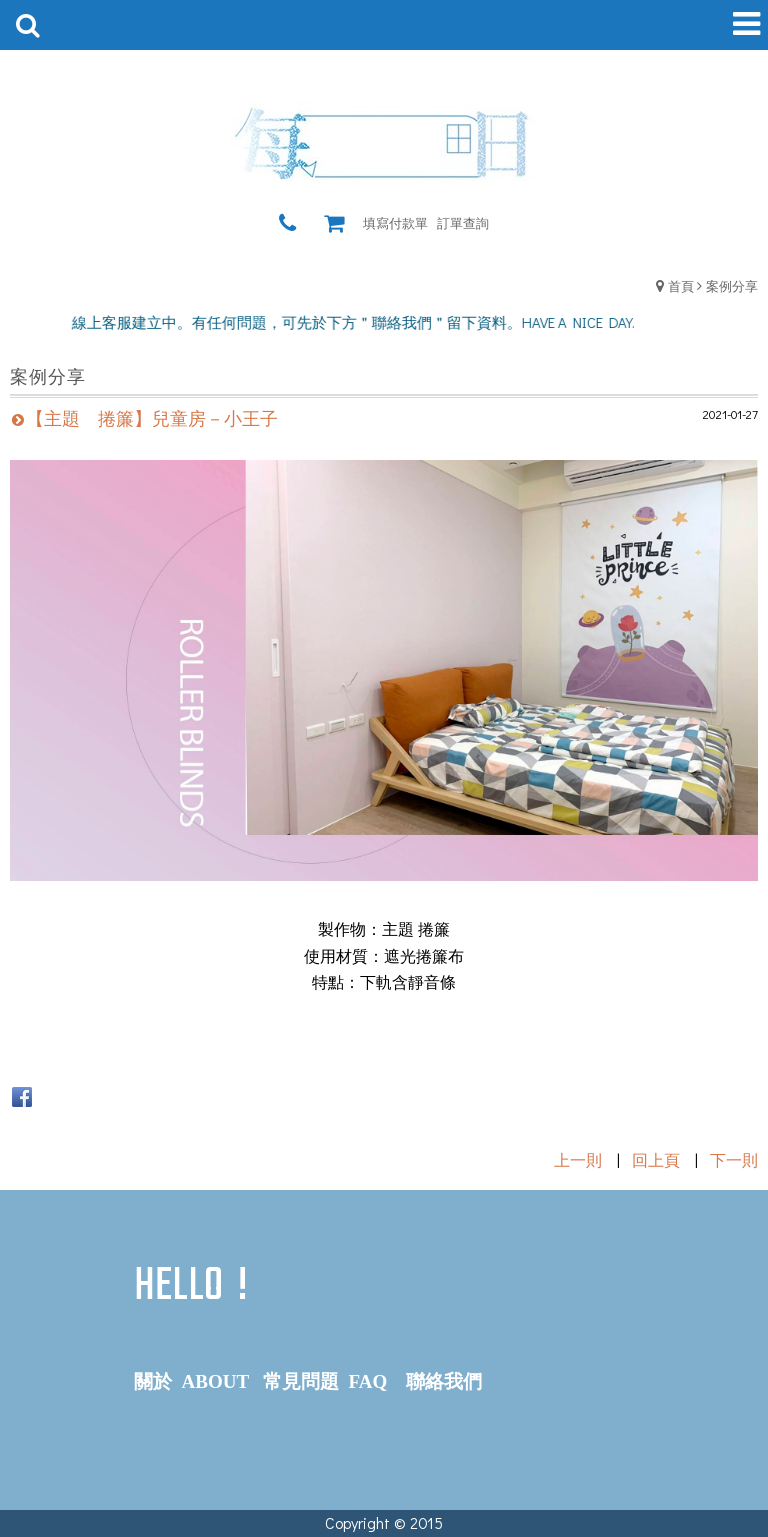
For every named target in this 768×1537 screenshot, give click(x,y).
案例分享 (732, 285)
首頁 (681, 285)
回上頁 (656, 1159)
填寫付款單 (395, 222)
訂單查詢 (463, 222)
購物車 (339, 223)
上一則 (578, 1159)
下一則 (734, 1159)
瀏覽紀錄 (315, 223)
